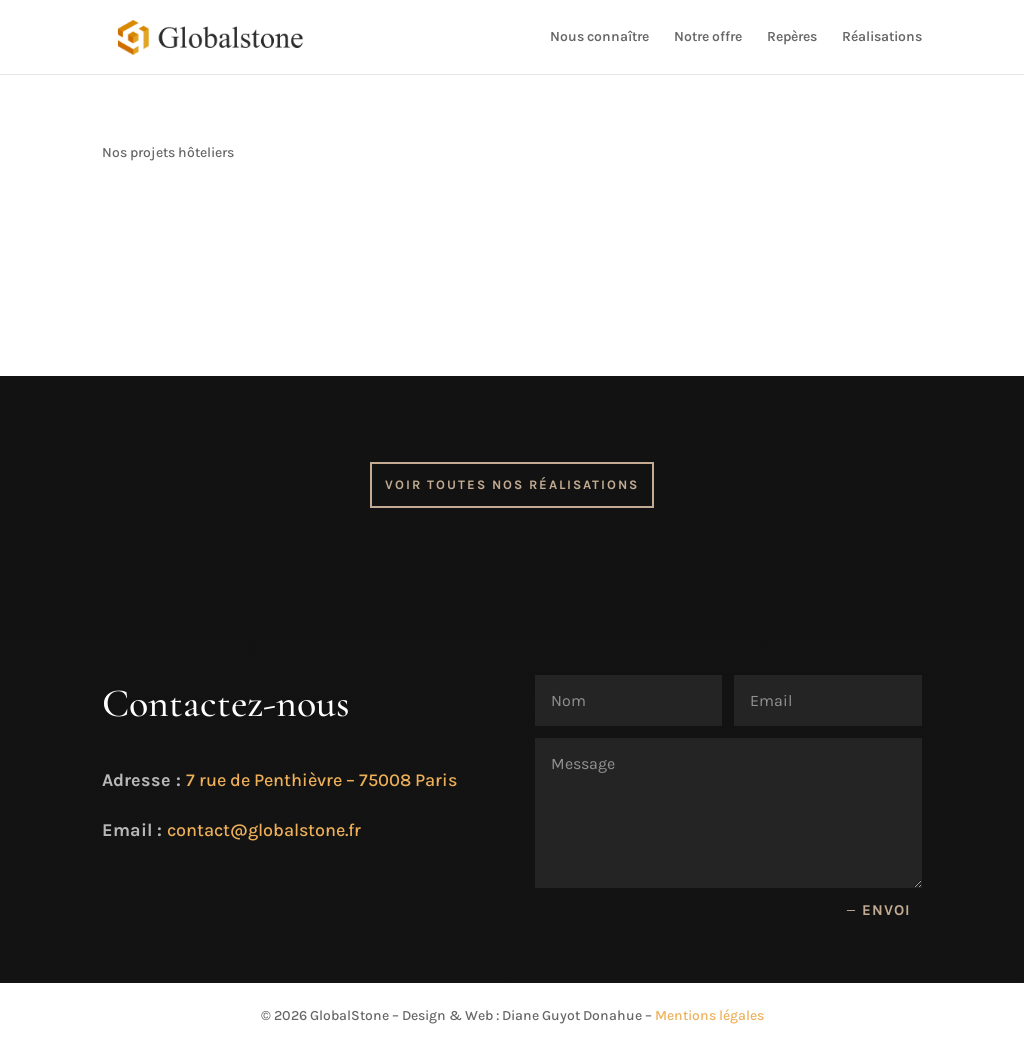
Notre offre (708, 37)
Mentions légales (709, 1015)
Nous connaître (599, 37)
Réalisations (882, 37)
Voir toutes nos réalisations (512, 484)
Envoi (886, 910)
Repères (792, 37)
